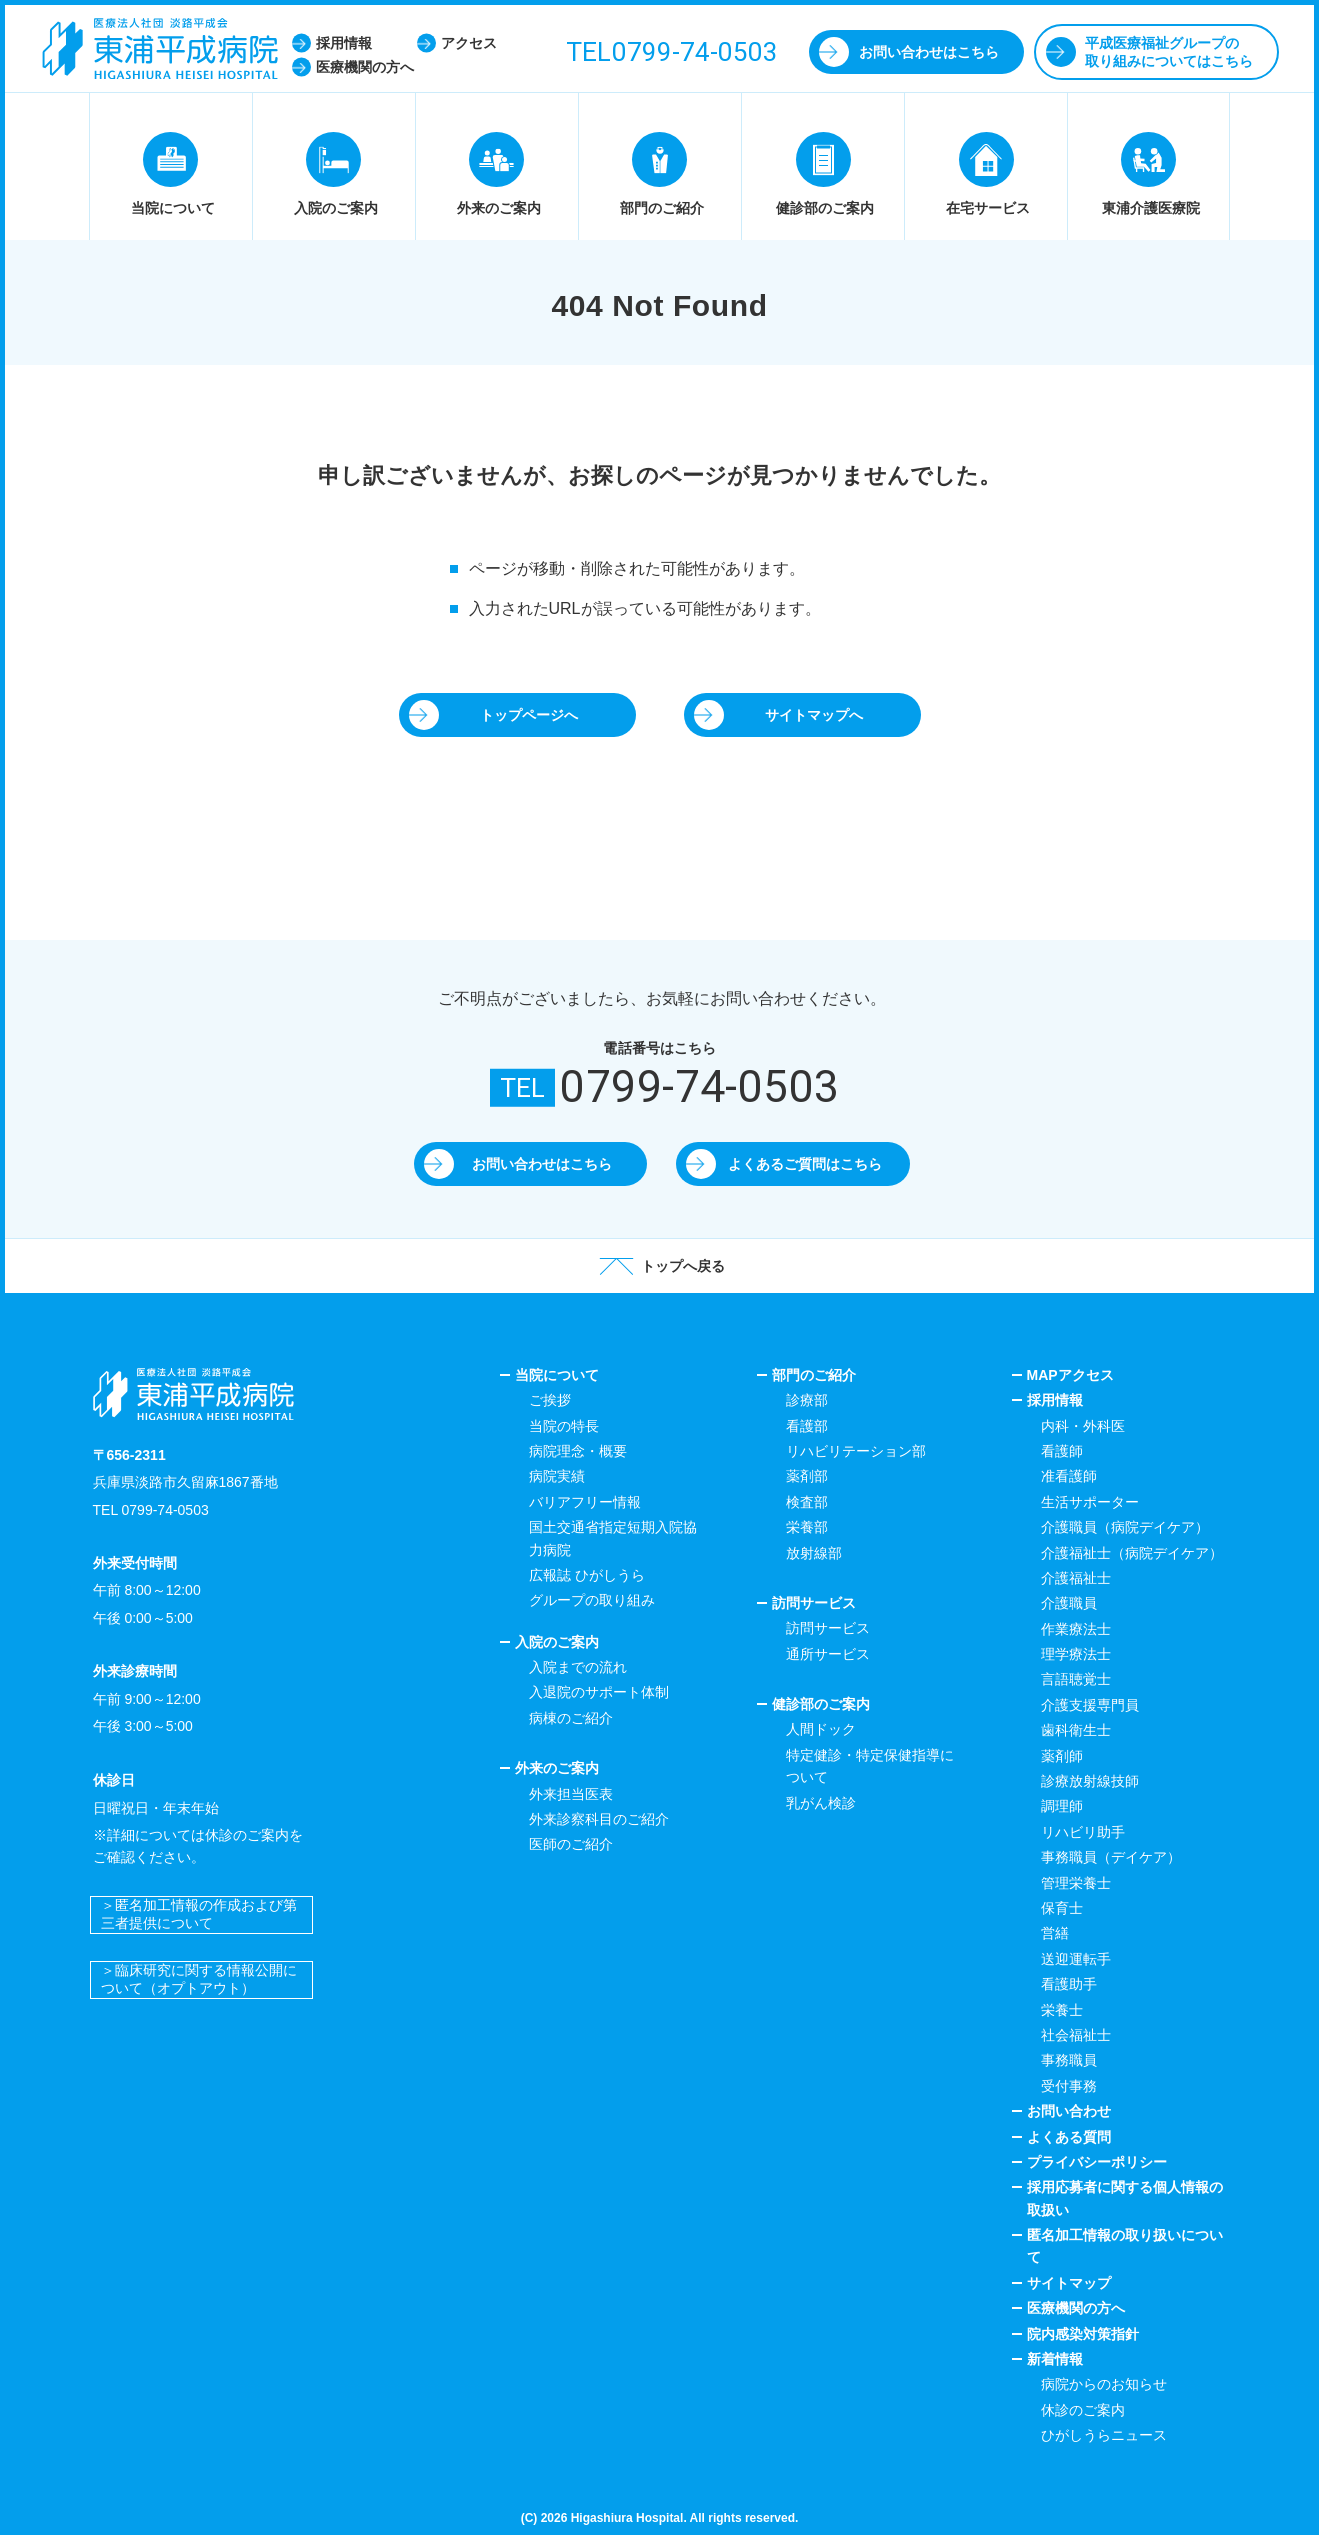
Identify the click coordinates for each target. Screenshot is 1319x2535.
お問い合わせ (1069, 2111)
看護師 (1062, 1451)
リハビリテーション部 (856, 1451)
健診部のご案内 (821, 1704)
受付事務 (1069, 2086)
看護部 (807, 1426)
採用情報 (1055, 1400)
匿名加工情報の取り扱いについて (1125, 2246)
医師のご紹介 (571, 1844)
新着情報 (1055, 2359)
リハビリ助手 (1083, 1832)
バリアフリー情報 (585, 1502)
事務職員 (1069, 2060)
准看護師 (1069, 1476)
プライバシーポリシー (1097, 2162)
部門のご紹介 (814, 1375)
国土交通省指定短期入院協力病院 (613, 1538)
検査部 (807, 1502)
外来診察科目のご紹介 (599, 1819)
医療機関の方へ (1076, 2308)
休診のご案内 (1083, 2410)
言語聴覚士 (1076, 1679)
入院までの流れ (578, 1667)
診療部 (807, 1400)
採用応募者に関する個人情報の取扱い (1125, 2198)
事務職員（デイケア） (1111, 1857)
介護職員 (1069, 1603)
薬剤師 (1062, 1756)
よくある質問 (1069, 2137)
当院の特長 (564, 1426)
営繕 (1055, 1933)
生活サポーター (1090, 1502)
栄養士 (1062, 2010)
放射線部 (814, 1553)
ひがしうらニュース (1104, 2435)
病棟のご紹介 (571, 1718)
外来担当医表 (571, 1794)
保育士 (1062, 1908)
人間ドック (821, 1729)
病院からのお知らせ (1104, 2384)
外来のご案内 (557, 1768)
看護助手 (1069, 1984)
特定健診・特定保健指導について (870, 1766)
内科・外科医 (1083, 1426)
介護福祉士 (1076, 1578)
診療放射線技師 (1090, 1781)
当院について (557, 1375)
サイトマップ (1069, 2283)
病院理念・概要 (578, 1451)
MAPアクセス (1070, 1375)
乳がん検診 (821, 1803)
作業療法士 (1076, 1629)
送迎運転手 (1076, 1959)
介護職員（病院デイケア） (1125, 1527)
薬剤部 (807, 1476)
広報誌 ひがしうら (587, 1575)
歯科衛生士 (1076, 1730)
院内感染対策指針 (1083, 2334)
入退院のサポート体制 (599, 1692)
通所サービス (828, 1654)
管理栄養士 (1076, 1883)
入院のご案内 (557, 1642)
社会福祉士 (1076, 2035)
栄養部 (807, 1527)
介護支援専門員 (1090, 1705)
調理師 (1062, 1806)
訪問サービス (814, 1603)
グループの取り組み (592, 1600)
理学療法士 (1076, 1654)
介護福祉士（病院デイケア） (1132, 1553)
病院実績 (557, 1476)
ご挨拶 (550, 1400)
